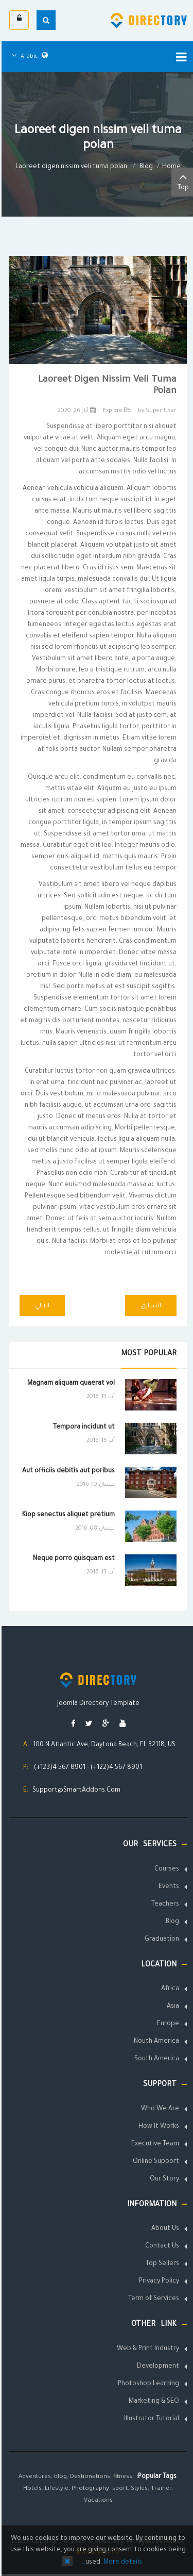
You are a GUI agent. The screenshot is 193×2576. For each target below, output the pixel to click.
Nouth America (155, 2041)
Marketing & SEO (152, 2401)
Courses (165, 1869)
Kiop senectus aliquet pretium (67, 1515)
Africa (169, 1989)
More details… (110, 2562)
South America (155, 2059)
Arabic (28, 57)
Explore (111, 411)
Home (170, 167)
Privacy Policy (157, 2281)
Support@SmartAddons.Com (75, 1790)
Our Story (163, 2179)
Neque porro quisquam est (72, 1559)
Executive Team (154, 2144)
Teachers (164, 1904)
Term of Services (152, 2299)
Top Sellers (161, 2264)
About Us (164, 2229)
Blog (144, 167)
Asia (171, 2006)
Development (156, 2366)
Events (167, 1887)
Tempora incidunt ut (82, 1427)
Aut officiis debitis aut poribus (67, 1471)
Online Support (154, 2161)
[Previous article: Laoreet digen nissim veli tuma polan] (149, 1305)
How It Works (157, 2126)
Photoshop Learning (147, 2384)
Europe (166, 2024)
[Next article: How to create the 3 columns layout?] (40, 1305)
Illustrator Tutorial (150, 2419)
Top (181, 181)
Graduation (160, 1939)
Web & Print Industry (146, 2349)
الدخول (17, 18)
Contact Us (161, 2246)
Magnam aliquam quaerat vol (69, 1383)
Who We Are (158, 2109)
